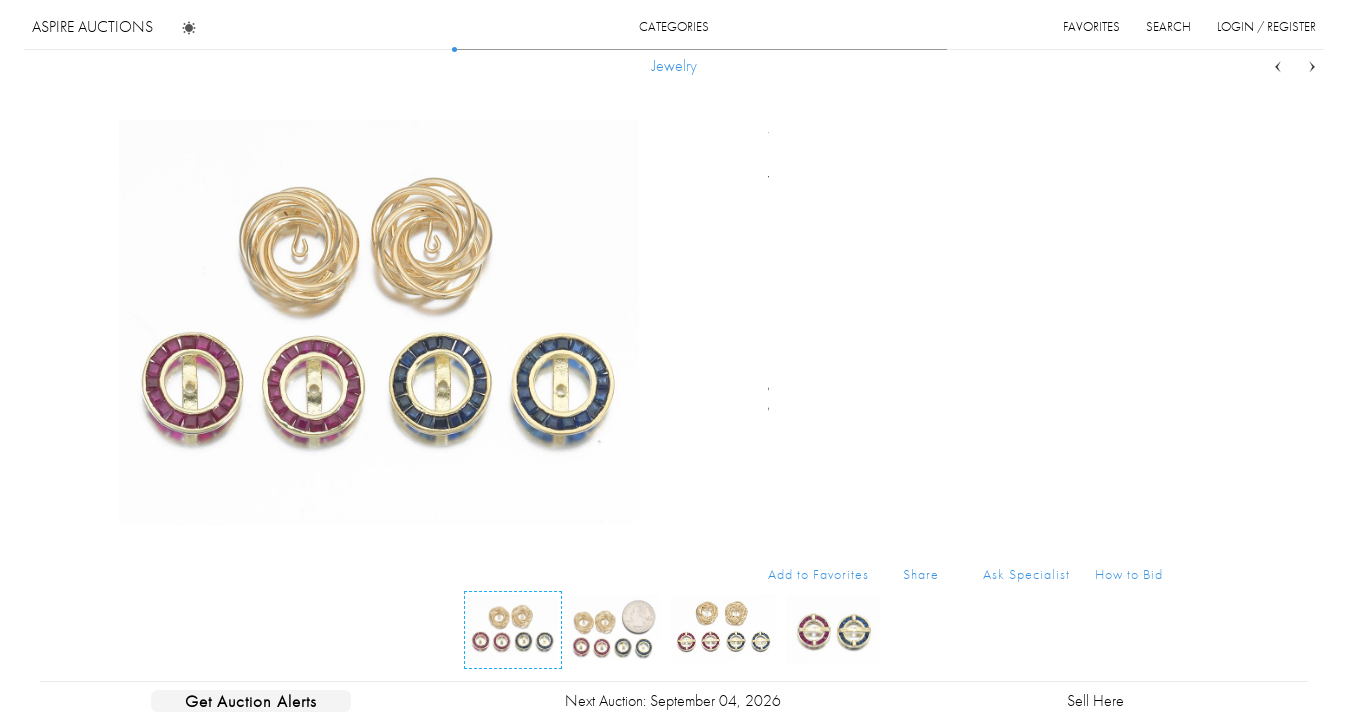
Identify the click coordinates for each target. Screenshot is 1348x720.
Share (921, 574)
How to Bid (1129, 574)
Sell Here (1095, 700)
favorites (1091, 26)
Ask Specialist (1026, 574)
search (1168, 26)
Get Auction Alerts (251, 701)
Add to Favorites (818, 574)
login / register (1266, 26)
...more (1147, 203)
